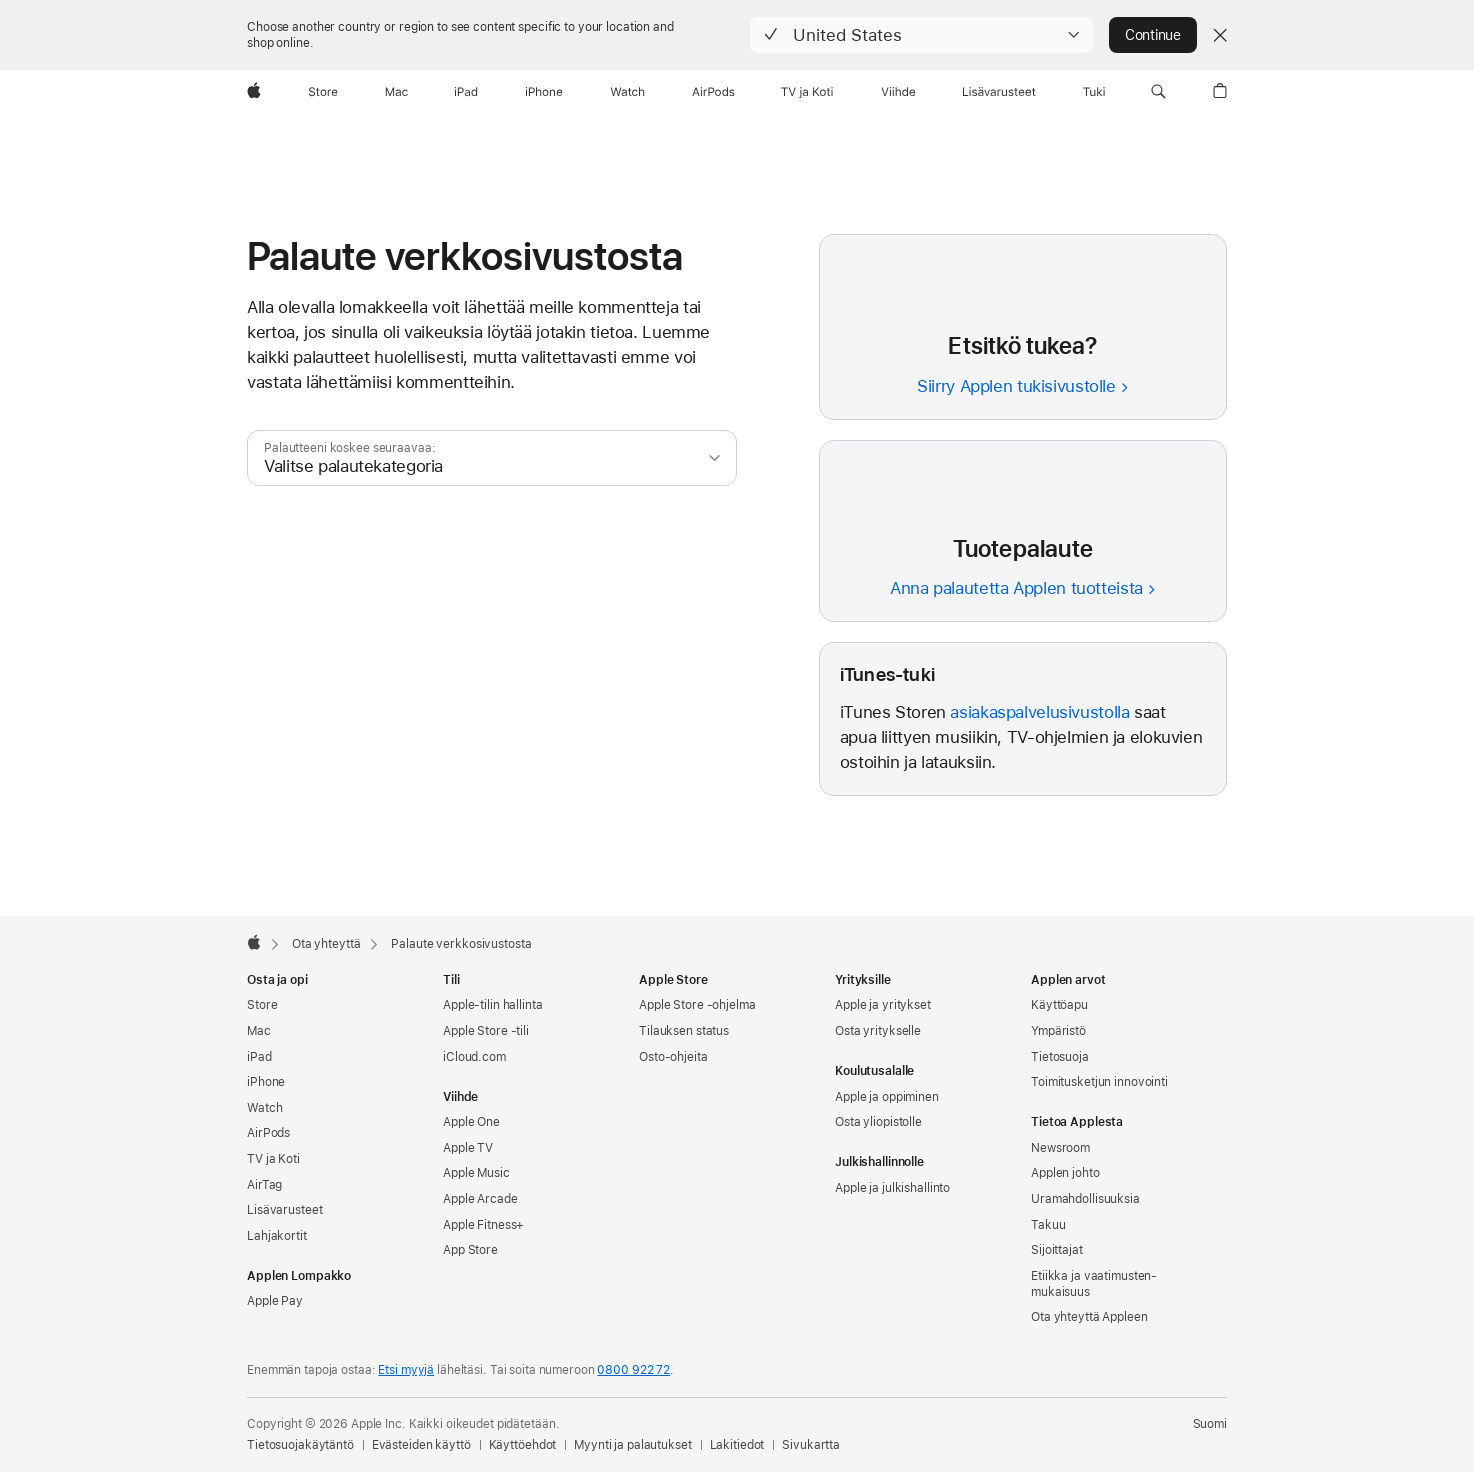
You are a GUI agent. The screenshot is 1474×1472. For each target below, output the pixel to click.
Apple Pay (275, 1301)
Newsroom (1060, 1148)
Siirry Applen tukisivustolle (1016, 386)
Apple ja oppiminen (887, 1097)
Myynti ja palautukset (632, 1445)
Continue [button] (1153, 35)
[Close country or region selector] (1220, 35)
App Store (470, 1250)
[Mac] (396, 92)
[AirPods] (713, 92)
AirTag (264, 1185)
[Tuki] (1094, 92)
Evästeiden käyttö (421, 1445)
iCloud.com (474, 1057)
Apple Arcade (480, 1199)
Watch (264, 1108)
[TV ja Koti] (807, 92)
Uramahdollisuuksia (1085, 1199)
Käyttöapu (1059, 1005)
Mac (259, 1031)
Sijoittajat (1057, 1250)
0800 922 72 (633, 1370)
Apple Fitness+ (483, 1225)
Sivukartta (811, 1445)
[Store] (323, 92)
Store (262, 1005)
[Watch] (627, 92)
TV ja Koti (273, 1159)
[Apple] (254, 92)
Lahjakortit (277, 1236)
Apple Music (476, 1173)
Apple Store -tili (486, 1031)
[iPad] (466, 92)
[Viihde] (898, 92)
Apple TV (468, 1148)
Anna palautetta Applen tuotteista (1016, 588)
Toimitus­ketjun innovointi (1099, 1082)
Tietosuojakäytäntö (300, 1445)
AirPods (268, 1133)
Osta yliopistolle (878, 1122)
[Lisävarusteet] (999, 92)
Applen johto (1065, 1173)
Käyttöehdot (523, 1445)
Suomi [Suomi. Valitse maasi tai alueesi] (1210, 1424)
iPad (259, 1057)
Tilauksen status (684, 1031)
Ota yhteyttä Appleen (1089, 1317)
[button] (921, 35)
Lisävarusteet (284, 1210)
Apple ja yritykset (883, 1005)
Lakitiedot (737, 1445)
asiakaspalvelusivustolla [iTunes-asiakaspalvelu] (1039, 712)
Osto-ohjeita (673, 1057)
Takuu (1048, 1225)
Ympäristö (1058, 1031)
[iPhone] (544, 92)
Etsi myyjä (406, 1370)
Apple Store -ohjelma (697, 1005)
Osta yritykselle (878, 1031)
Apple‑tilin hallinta (493, 1005)
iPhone (266, 1082)
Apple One (471, 1122)
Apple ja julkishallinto (892, 1188)
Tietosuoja (1060, 1057)
